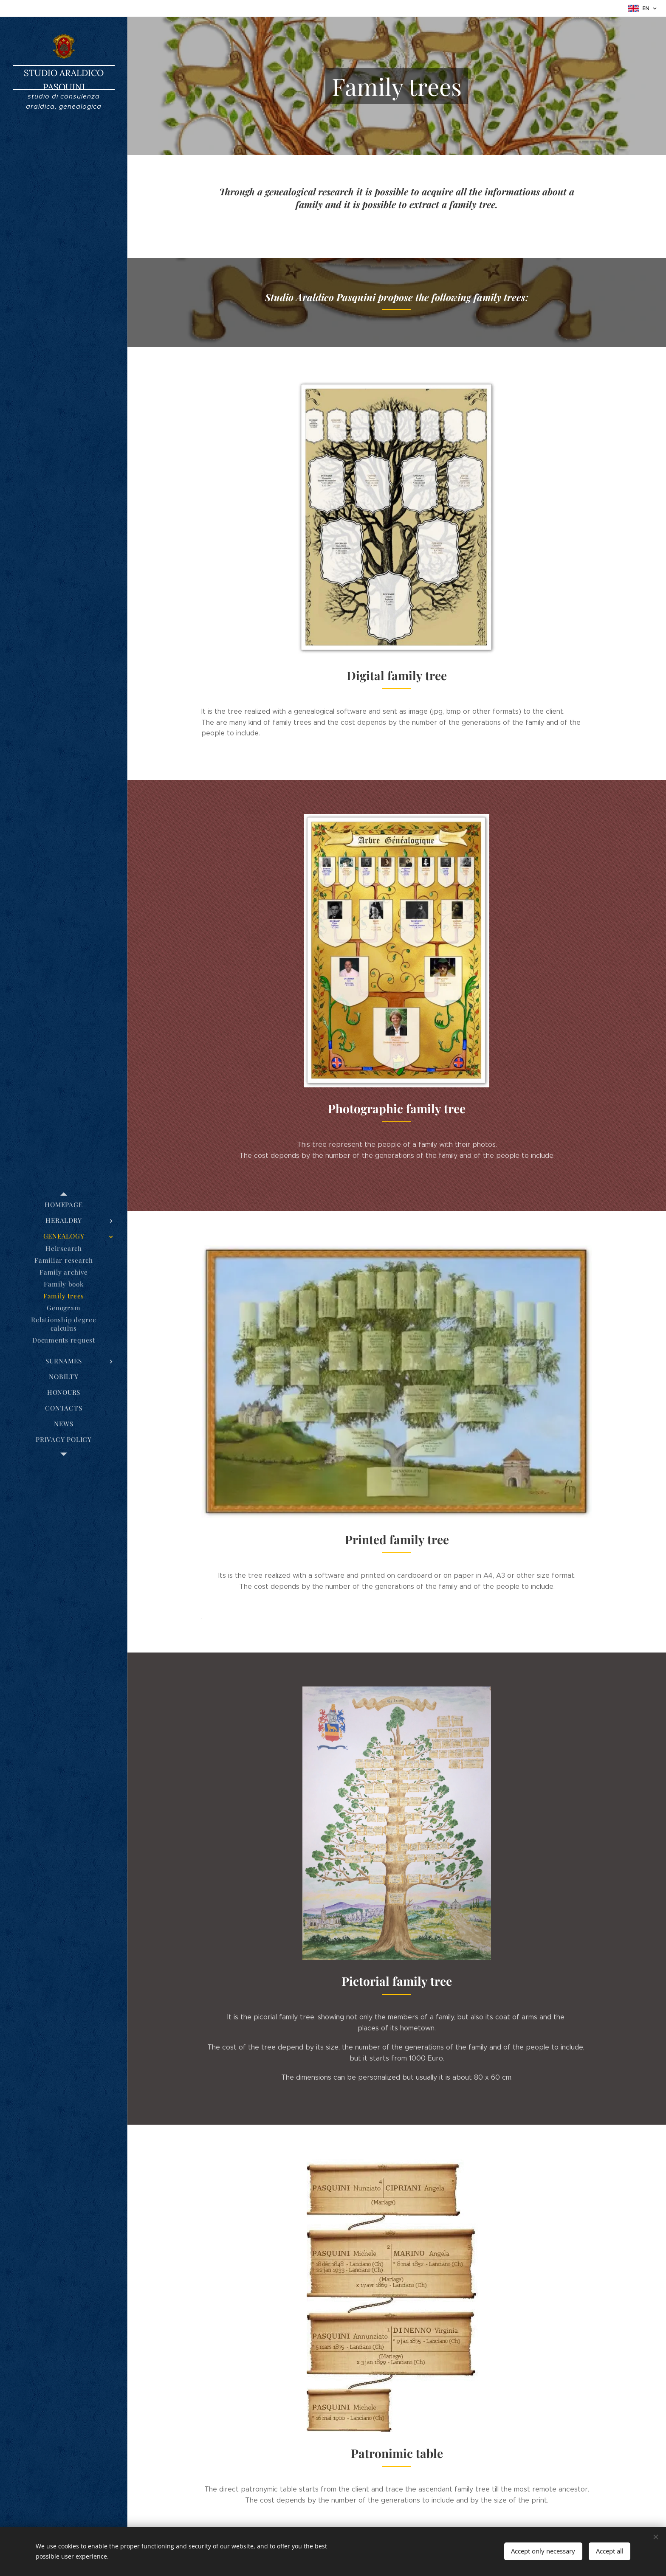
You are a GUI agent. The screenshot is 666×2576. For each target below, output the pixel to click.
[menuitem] (64, 1205)
